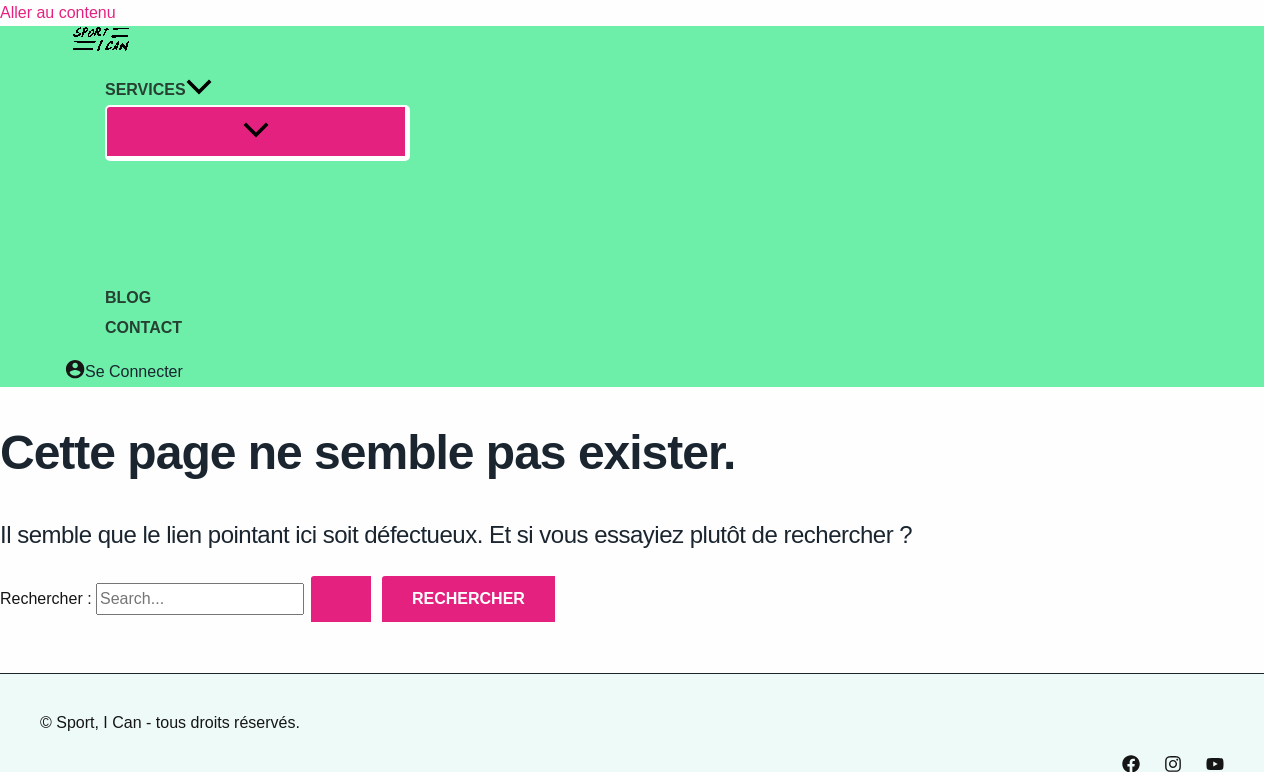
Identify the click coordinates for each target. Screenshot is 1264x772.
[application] (199, 90)
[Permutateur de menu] (257, 133)
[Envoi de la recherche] (342, 600)
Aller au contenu (58, 12)
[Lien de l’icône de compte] (124, 373)
